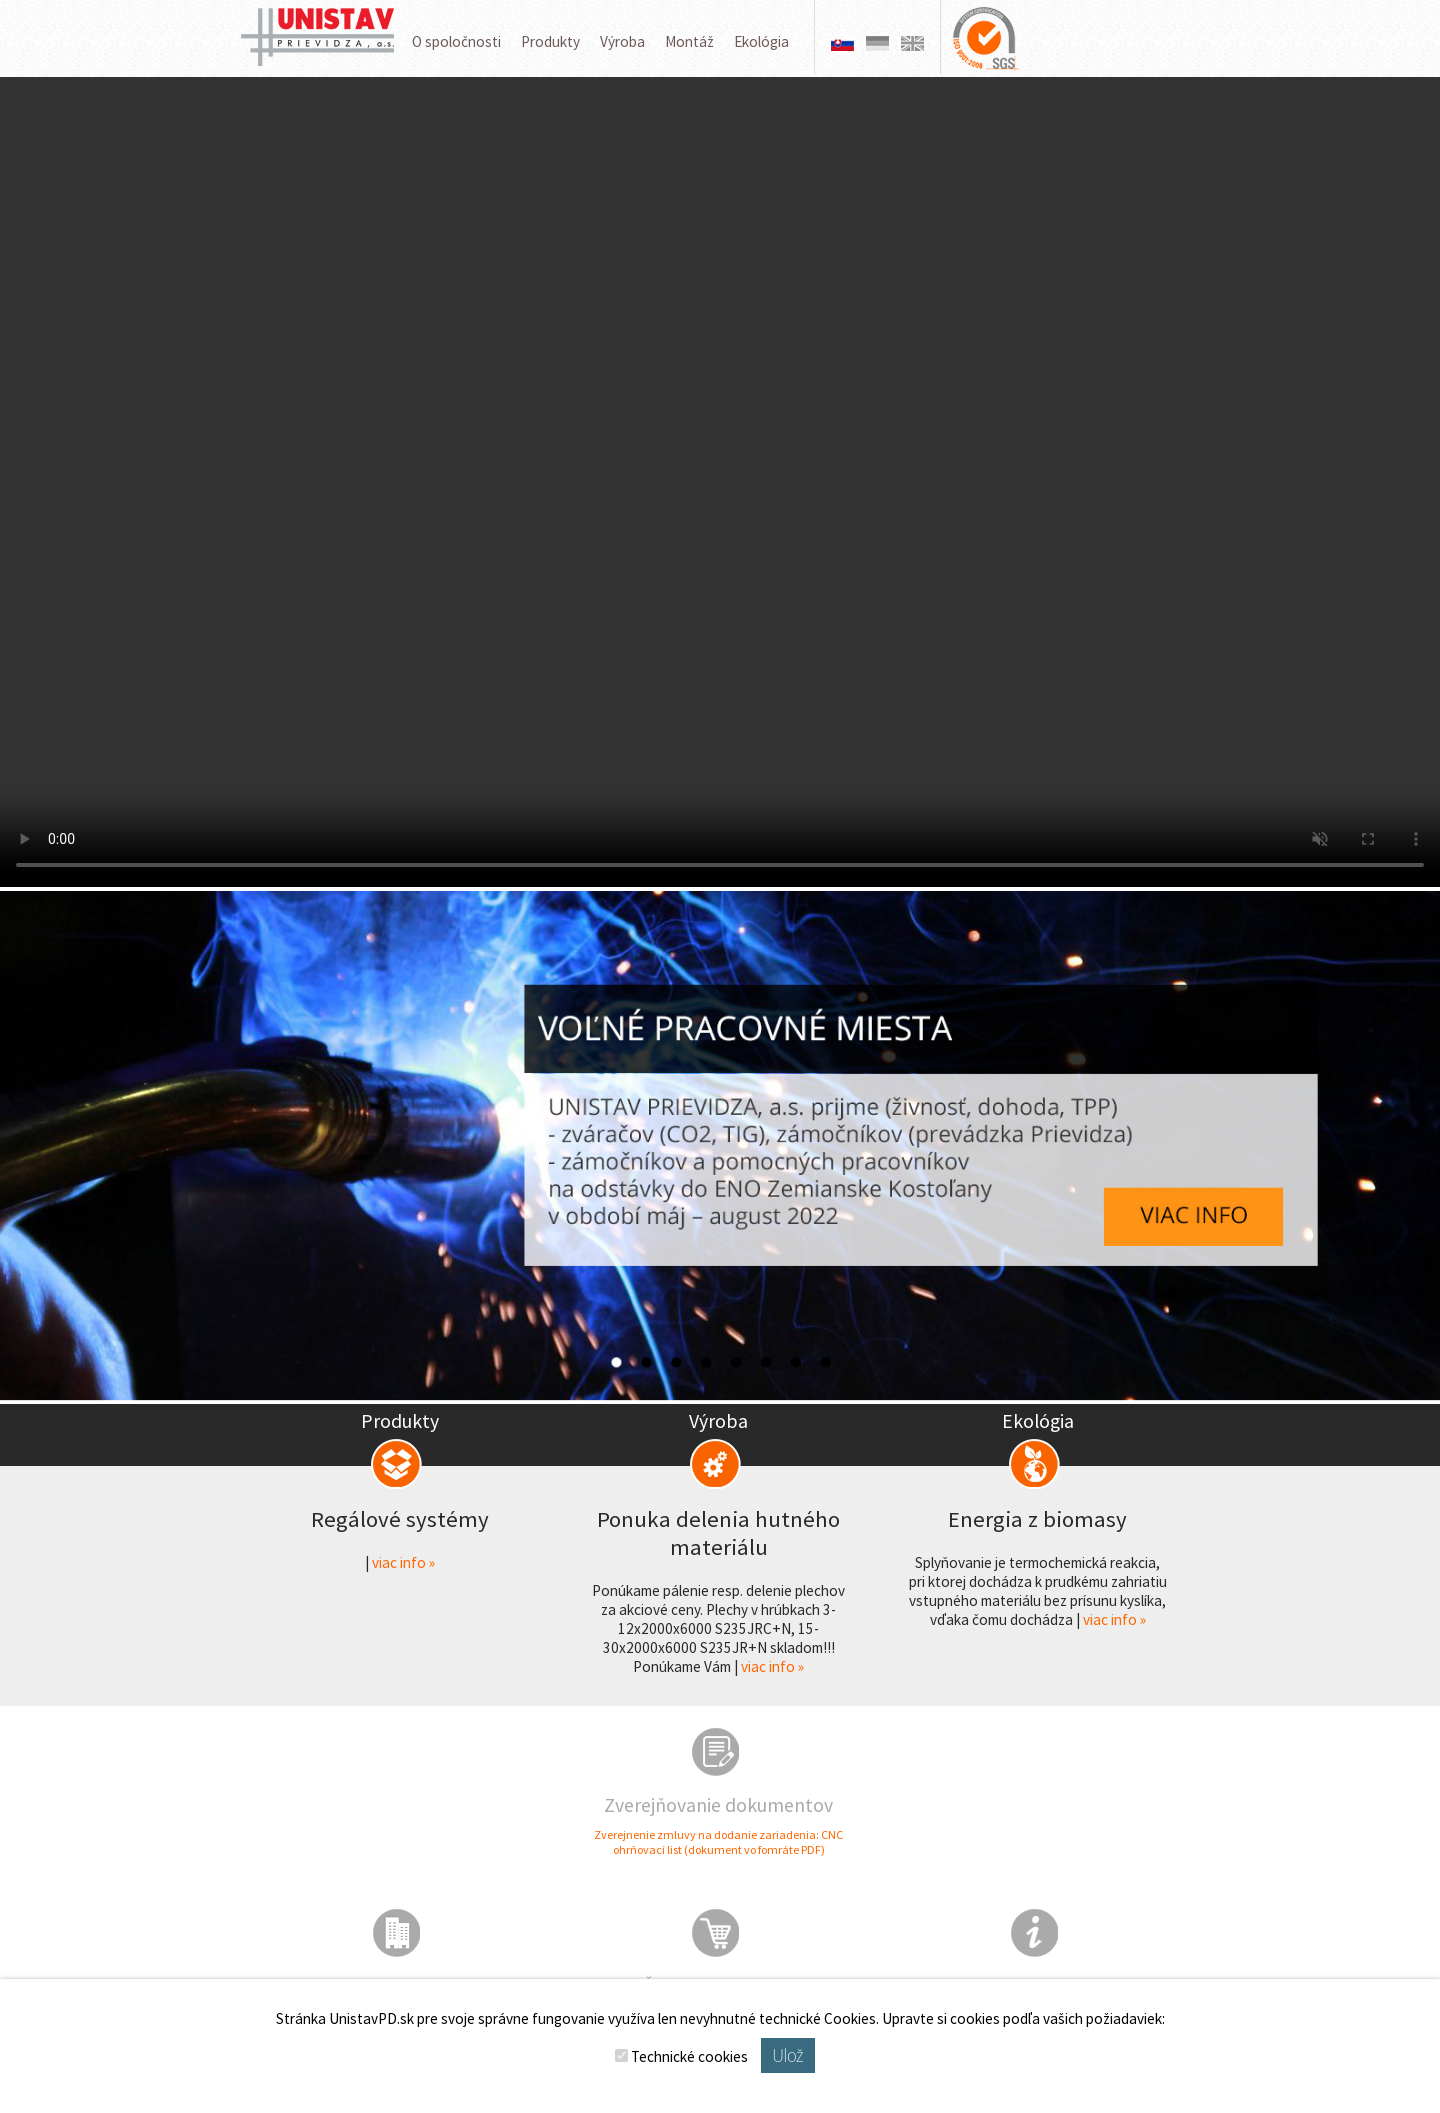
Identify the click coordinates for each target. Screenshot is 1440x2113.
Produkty (550, 41)
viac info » (403, 1562)
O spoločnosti (456, 41)
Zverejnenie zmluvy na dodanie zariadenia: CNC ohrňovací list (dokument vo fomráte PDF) (718, 1842)
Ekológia (761, 41)
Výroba (622, 41)
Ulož (787, 2055)
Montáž (689, 41)
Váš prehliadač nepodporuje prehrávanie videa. (720, 482)
